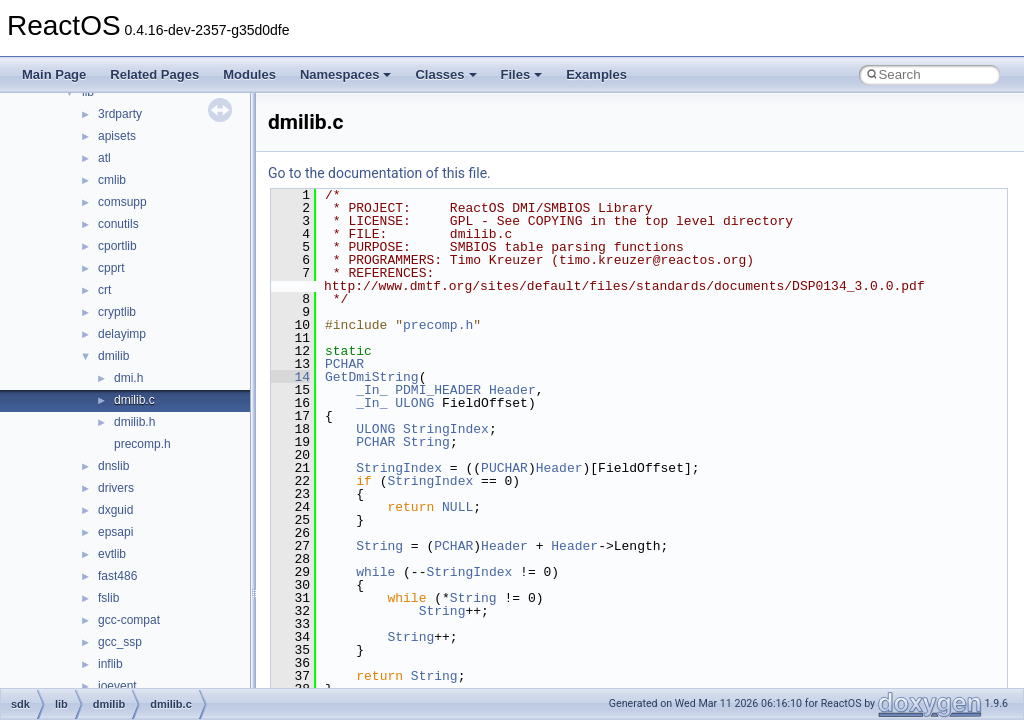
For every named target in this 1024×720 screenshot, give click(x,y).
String (426, 442)
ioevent (117, 686)
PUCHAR (504, 468)
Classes (445, 74)
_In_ (371, 390)
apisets (117, 136)
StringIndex (446, 429)
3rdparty (120, 114)
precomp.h (142, 444)
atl (104, 158)
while (375, 572)
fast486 (117, 576)
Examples (596, 74)
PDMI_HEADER (438, 390)
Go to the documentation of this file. (379, 173)
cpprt (111, 268)
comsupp (122, 202)
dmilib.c (134, 400)
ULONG (414, 403)
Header (512, 390)
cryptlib (117, 312)
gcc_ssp (120, 642)
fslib (108, 598)
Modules (249, 74)
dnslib (113, 466)
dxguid (115, 510)
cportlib (117, 246)
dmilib (113, 356)
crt (104, 290)
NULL (457, 507)
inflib (110, 664)
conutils (118, 224)
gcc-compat (129, 620)
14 (290, 377)
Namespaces (346, 74)
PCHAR (344, 364)
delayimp (122, 334)
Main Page (54, 74)
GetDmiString (372, 377)
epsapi (115, 532)
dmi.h (128, 378)
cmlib (112, 180)
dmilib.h (134, 422)
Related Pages (154, 74)
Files (522, 74)
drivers (116, 488)
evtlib (112, 554)
